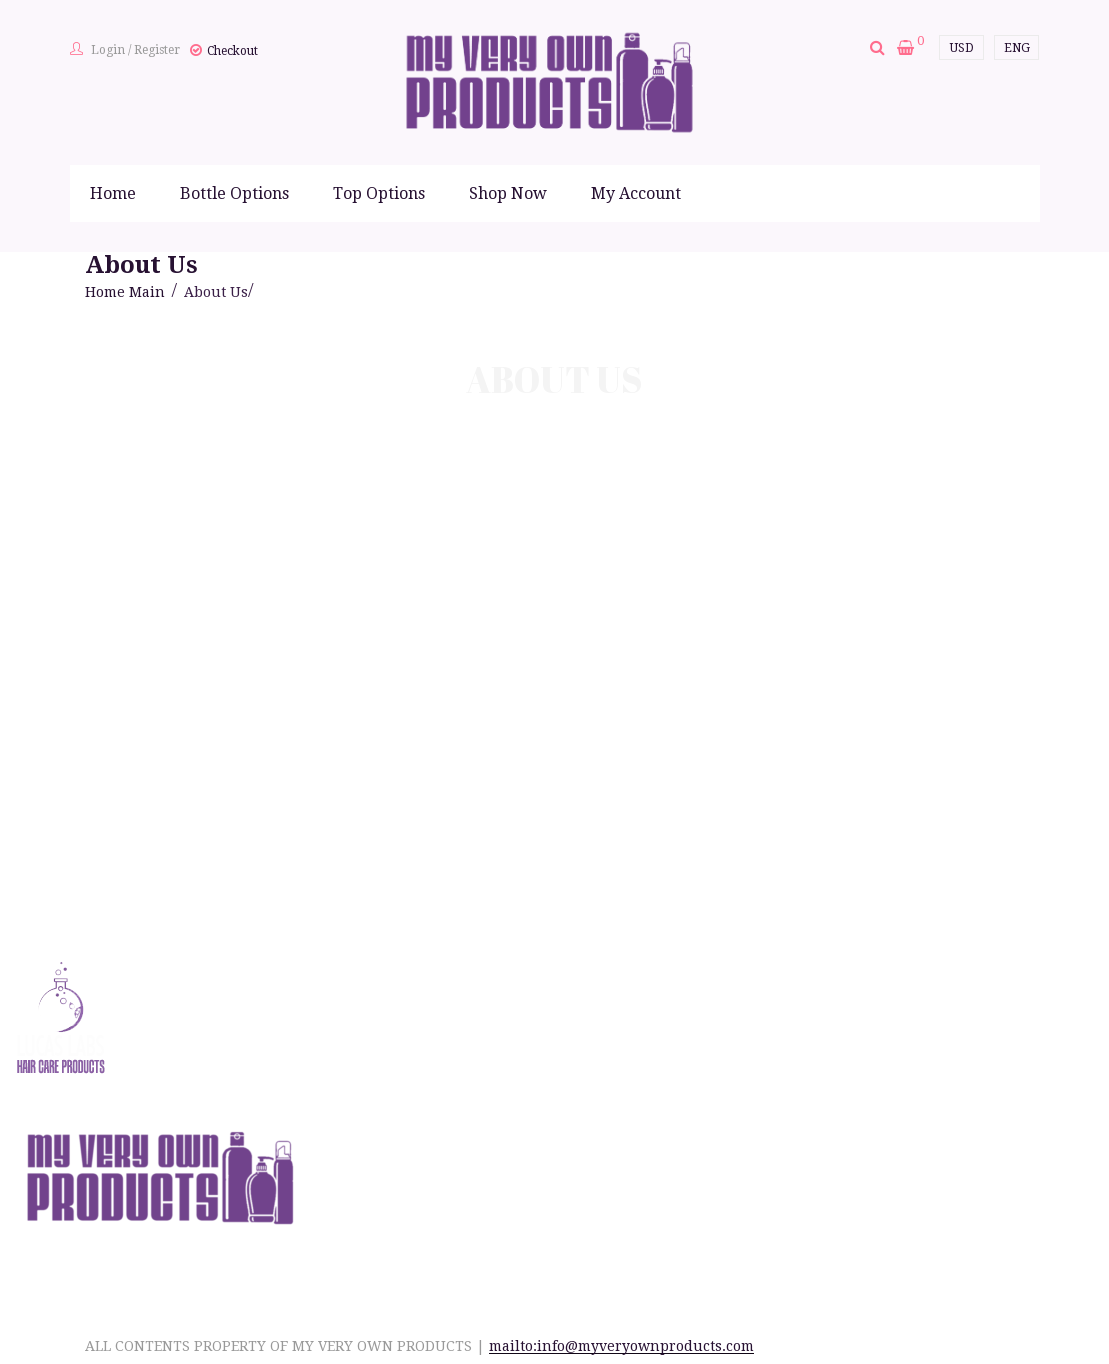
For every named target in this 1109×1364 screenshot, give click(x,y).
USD (962, 48)
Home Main (125, 292)
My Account (636, 193)
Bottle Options (234, 193)
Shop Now (508, 193)
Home (113, 193)
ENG (1017, 48)
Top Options (379, 193)
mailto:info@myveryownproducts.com (621, 1346)
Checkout (232, 51)
